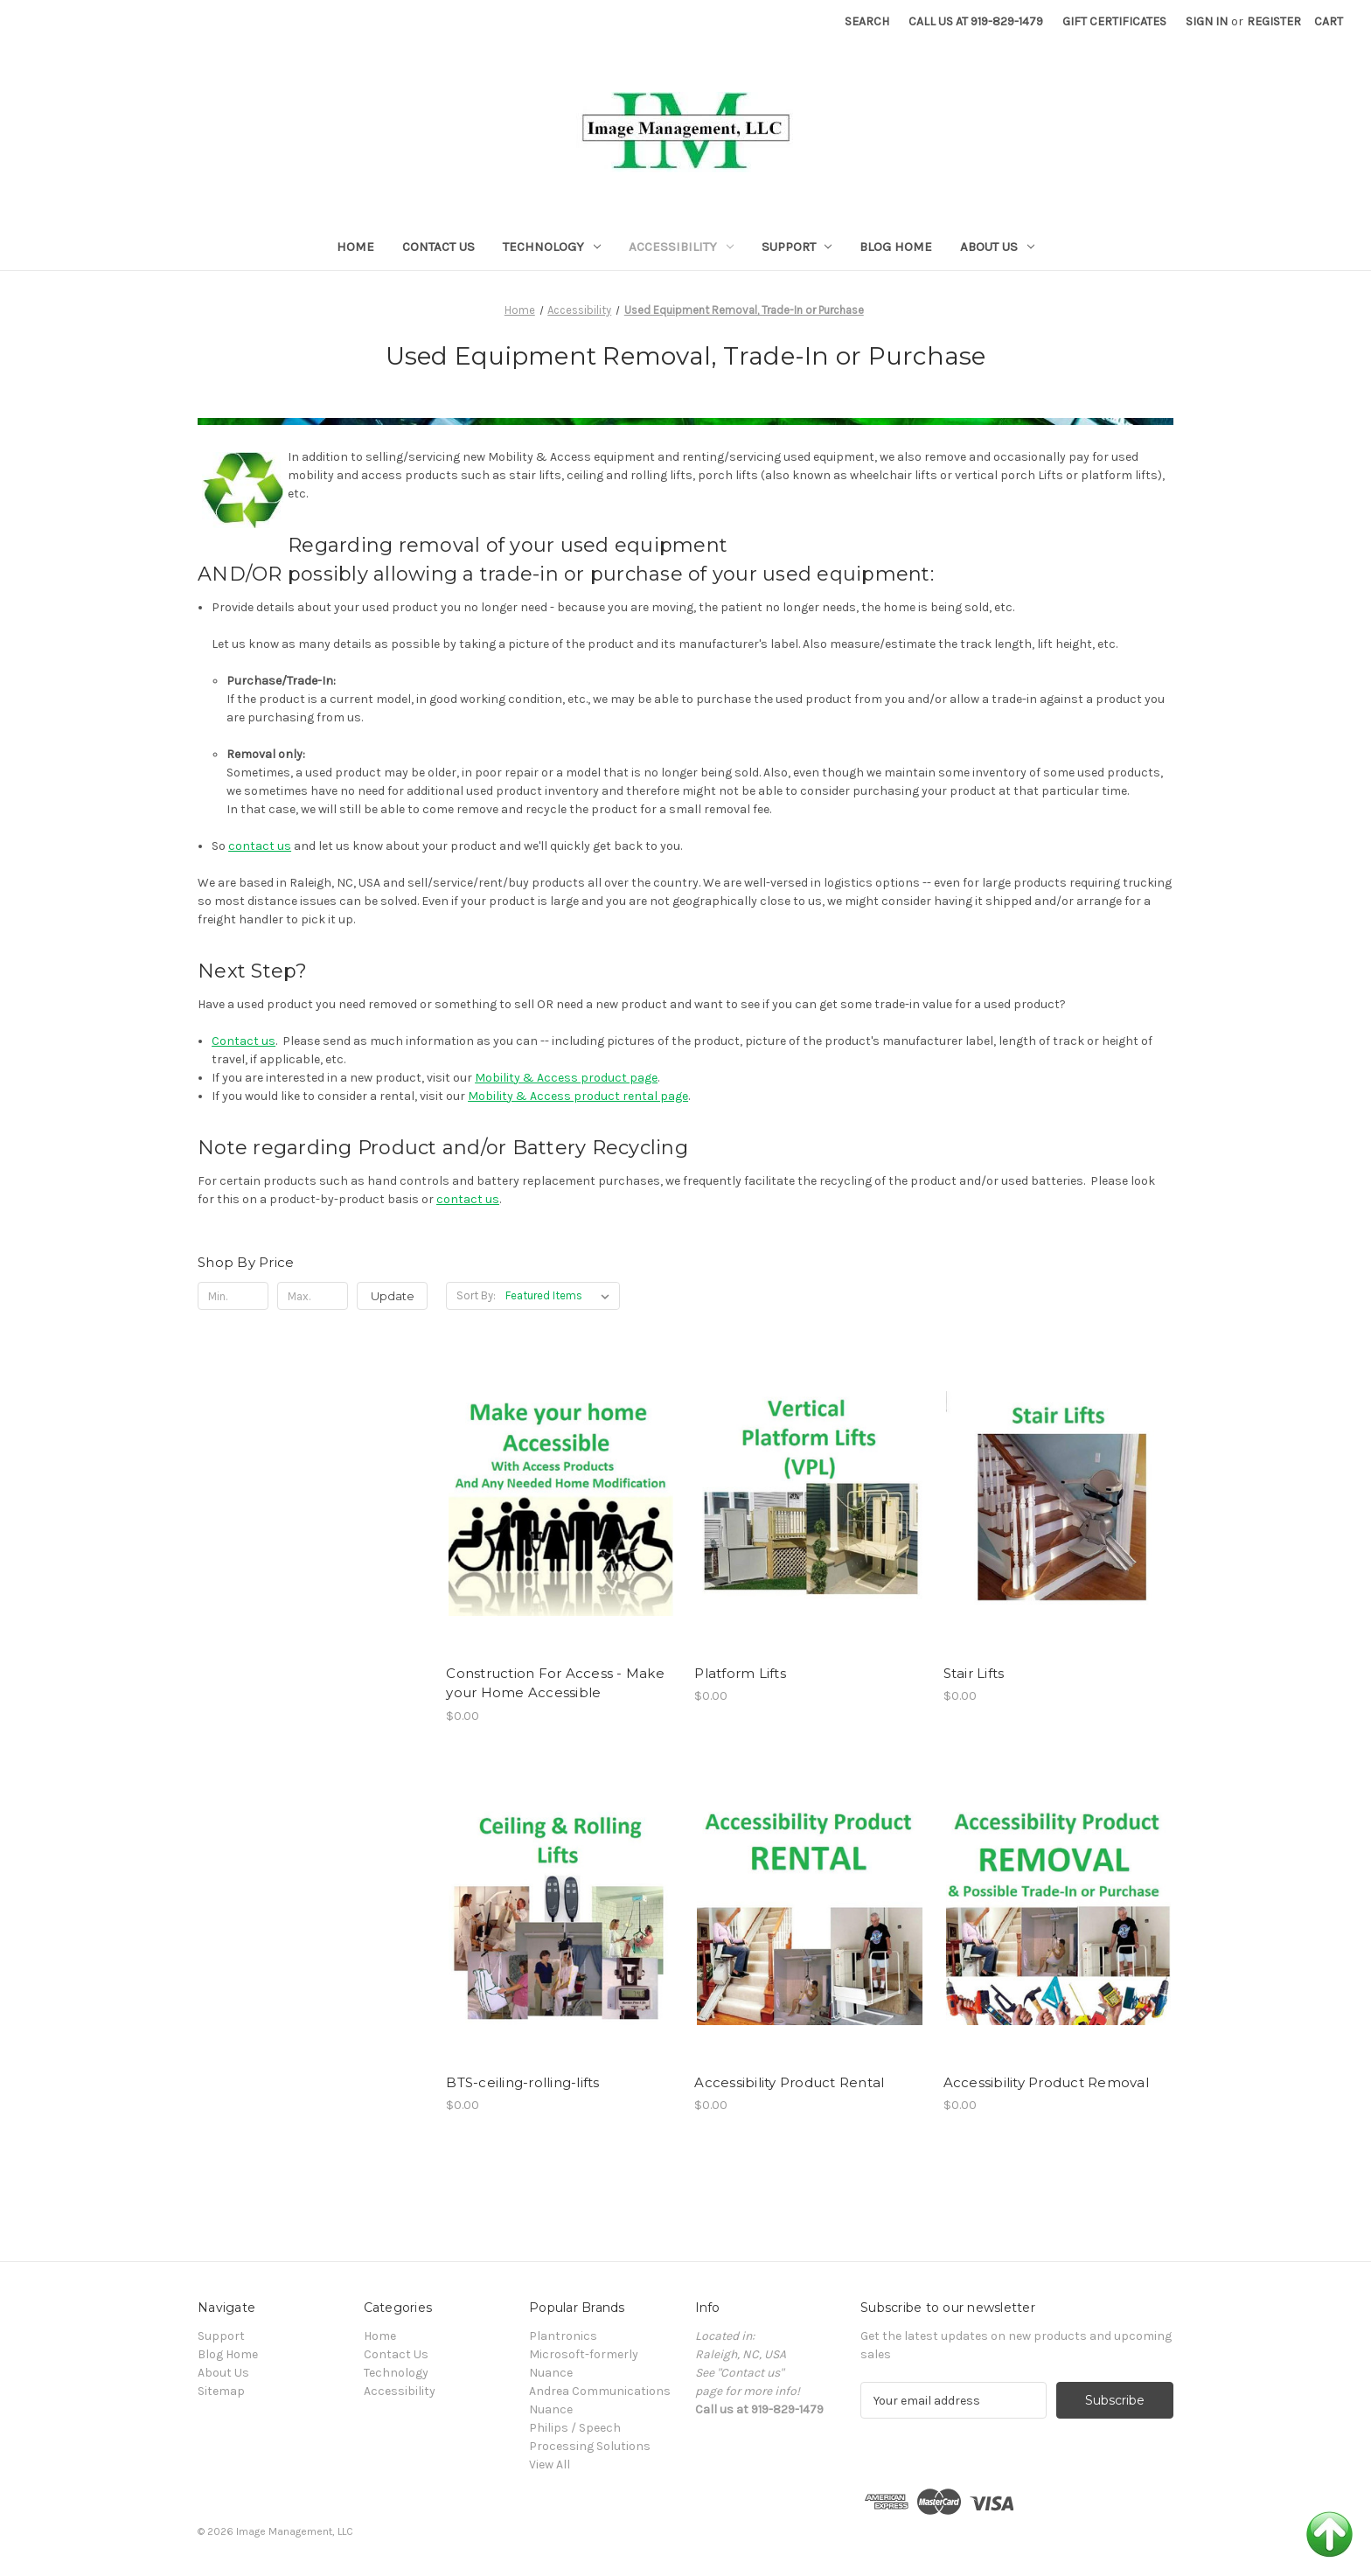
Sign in (1207, 21)
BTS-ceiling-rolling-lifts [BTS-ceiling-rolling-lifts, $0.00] (522, 2082)
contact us (259, 846)
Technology (552, 246)
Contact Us (438, 246)
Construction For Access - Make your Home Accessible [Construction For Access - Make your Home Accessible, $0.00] (555, 1683)
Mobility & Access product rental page (578, 1096)
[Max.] (312, 1296)
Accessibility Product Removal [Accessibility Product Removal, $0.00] (1046, 2082)
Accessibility (681, 246)
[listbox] (561, 1296)
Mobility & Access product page (566, 1077)
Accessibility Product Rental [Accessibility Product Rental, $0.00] (789, 2082)
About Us (997, 246)
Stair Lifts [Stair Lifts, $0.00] (974, 1673)
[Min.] (233, 1296)
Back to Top (1329, 2534)
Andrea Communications (600, 2391)
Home (355, 246)
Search (867, 21)
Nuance (551, 2409)
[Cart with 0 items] (1329, 21)
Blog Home (895, 246)
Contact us (243, 1041)
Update (392, 1296)
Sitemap (221, 2391)
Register (1274, 21)
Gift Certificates (1114, 21)
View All (549, 2464)
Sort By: (476, 1295)
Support (797, 246)
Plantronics (563, 2336)
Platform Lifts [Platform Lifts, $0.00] (740, 1673)
